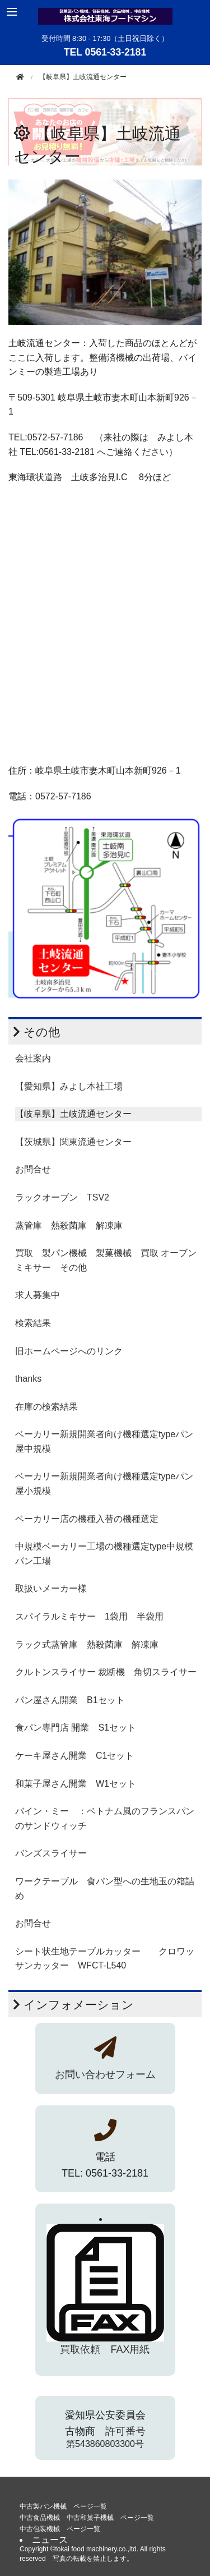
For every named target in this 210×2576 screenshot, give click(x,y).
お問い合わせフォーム (105, 2074)
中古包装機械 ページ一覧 (60, 2529)
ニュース (50, 2540)
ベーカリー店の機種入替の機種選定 (86, 1519)
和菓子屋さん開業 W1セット (75, 1783)
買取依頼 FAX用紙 (105, 2349)
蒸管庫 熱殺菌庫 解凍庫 (69, 1225)
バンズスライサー (51, 1853)
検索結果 (33, 1323)
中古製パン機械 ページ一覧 (63, 2506)
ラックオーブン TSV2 (62, 1197)
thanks (28, 1378)
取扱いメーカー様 (51, 1588)
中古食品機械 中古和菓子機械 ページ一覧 (87, 2518)
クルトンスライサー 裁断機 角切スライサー (106, 1672)
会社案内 (33, 1058)
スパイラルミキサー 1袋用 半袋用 (89, 1616)
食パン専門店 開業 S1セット (75, 1727)
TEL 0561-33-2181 (105, 52)
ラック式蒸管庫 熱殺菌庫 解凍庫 (86, 1644)
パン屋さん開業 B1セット (70, 1700)
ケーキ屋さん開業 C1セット (74, 1755)
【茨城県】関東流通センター (73, 1142)
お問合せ (33, 1169)
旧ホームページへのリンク (69, 1351)
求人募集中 (37, 1295)
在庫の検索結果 (46, 1406)
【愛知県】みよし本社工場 (69, 1086)
